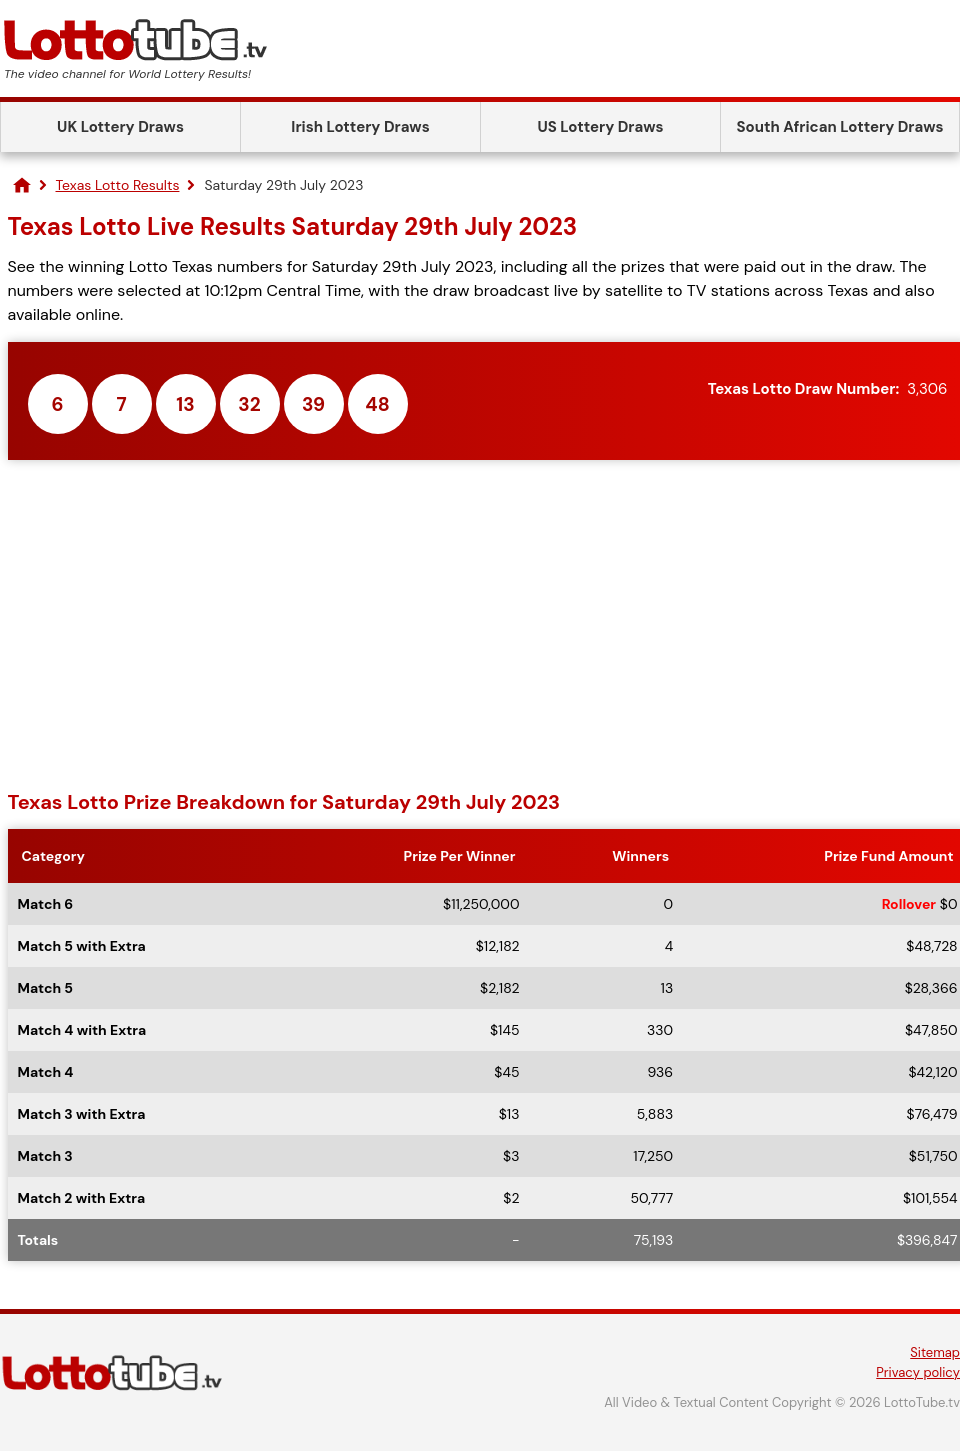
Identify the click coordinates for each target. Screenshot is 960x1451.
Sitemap (935, 1352)
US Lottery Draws (600, 127)
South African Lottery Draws (840, 127)
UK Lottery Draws (120, 127)
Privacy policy (918, 1372)
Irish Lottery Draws (360, 127)
